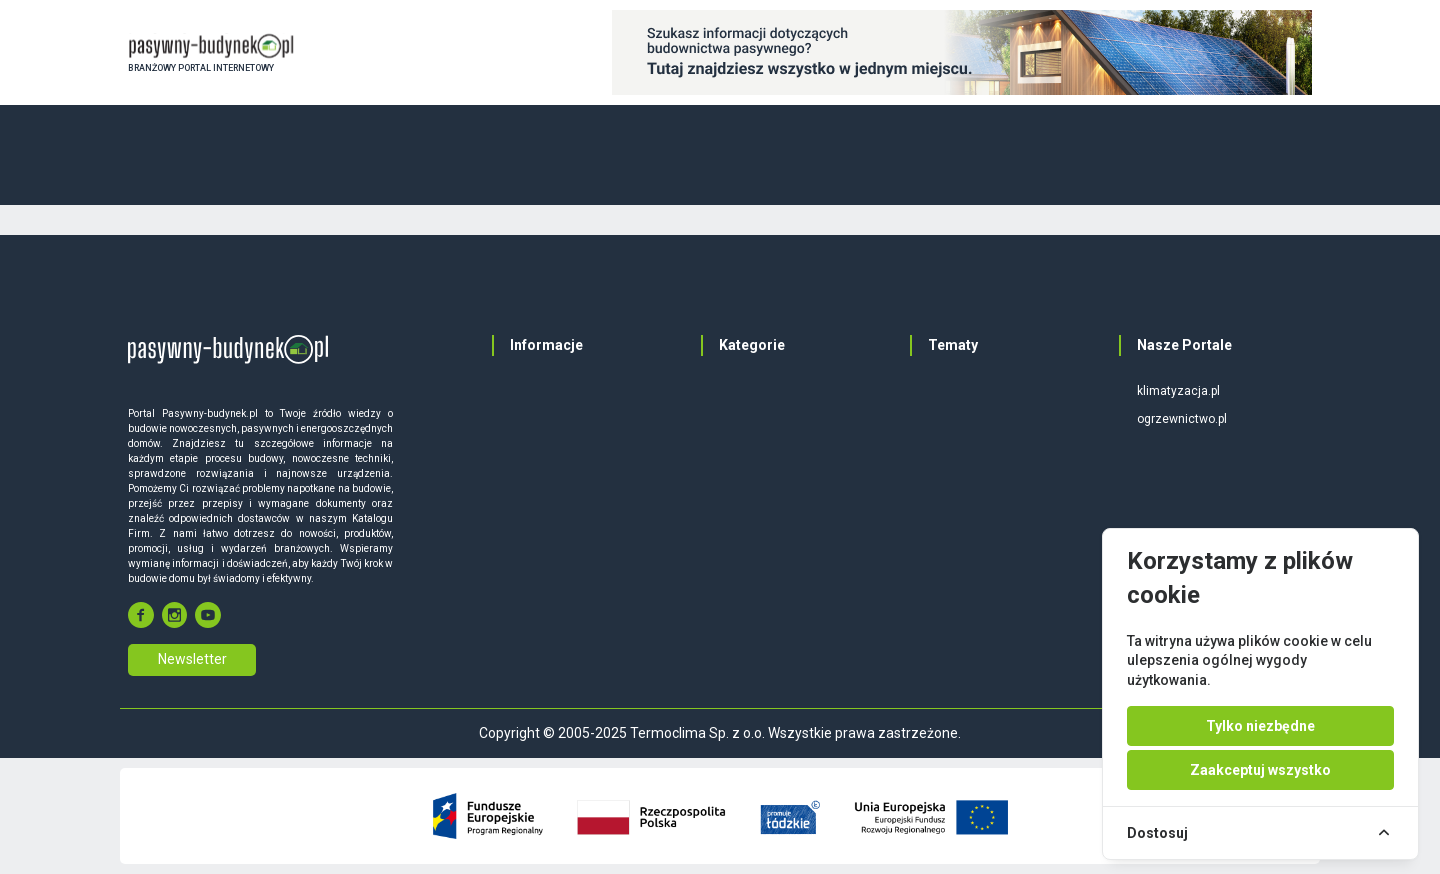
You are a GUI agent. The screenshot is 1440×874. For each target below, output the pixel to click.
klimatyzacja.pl (1178, 391)
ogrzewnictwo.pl (1182, 419)
